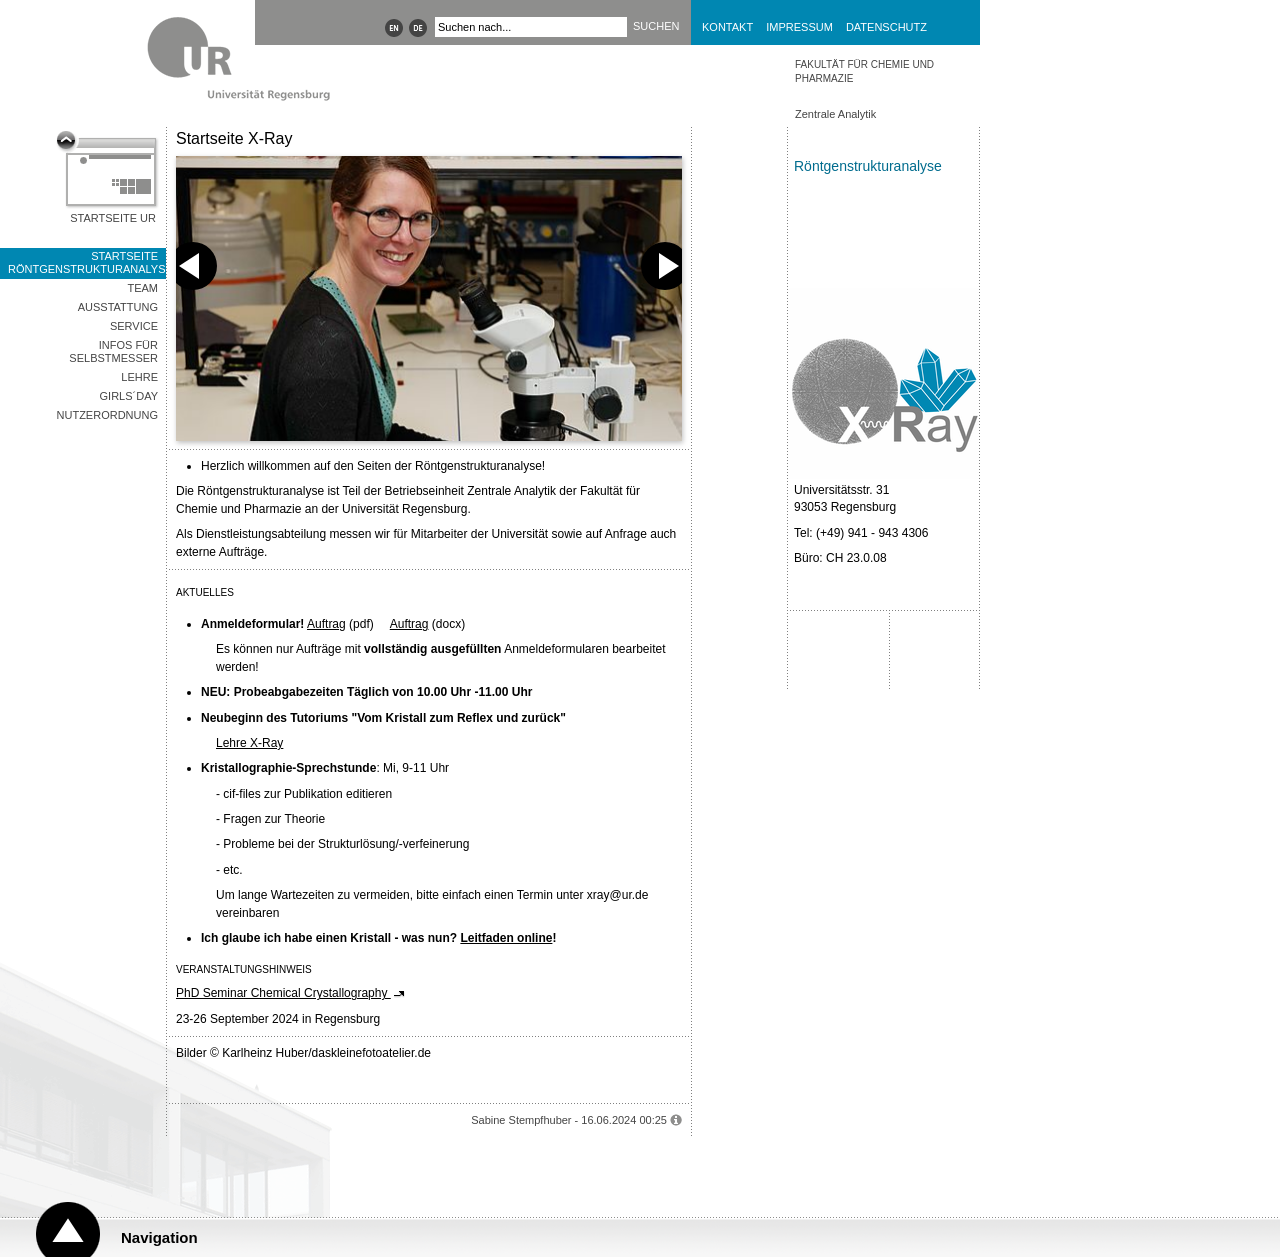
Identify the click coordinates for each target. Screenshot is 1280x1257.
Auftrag (326, 624)
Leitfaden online (506, 938)
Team (142, 288)
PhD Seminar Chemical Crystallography (283, 993)
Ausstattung (118, 307)
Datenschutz (886, 27)
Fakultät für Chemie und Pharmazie (864, 71)
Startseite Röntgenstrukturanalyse (87, 262)
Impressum (799, 27)
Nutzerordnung (107, 415)
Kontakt (727, 27)
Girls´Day (129, 396)
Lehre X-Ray (249, 743)
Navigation (159, 1237)
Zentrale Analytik (835, 114)
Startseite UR (113, 218)
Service (134, 326)
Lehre (139, 377)
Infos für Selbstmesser (113, 351)
